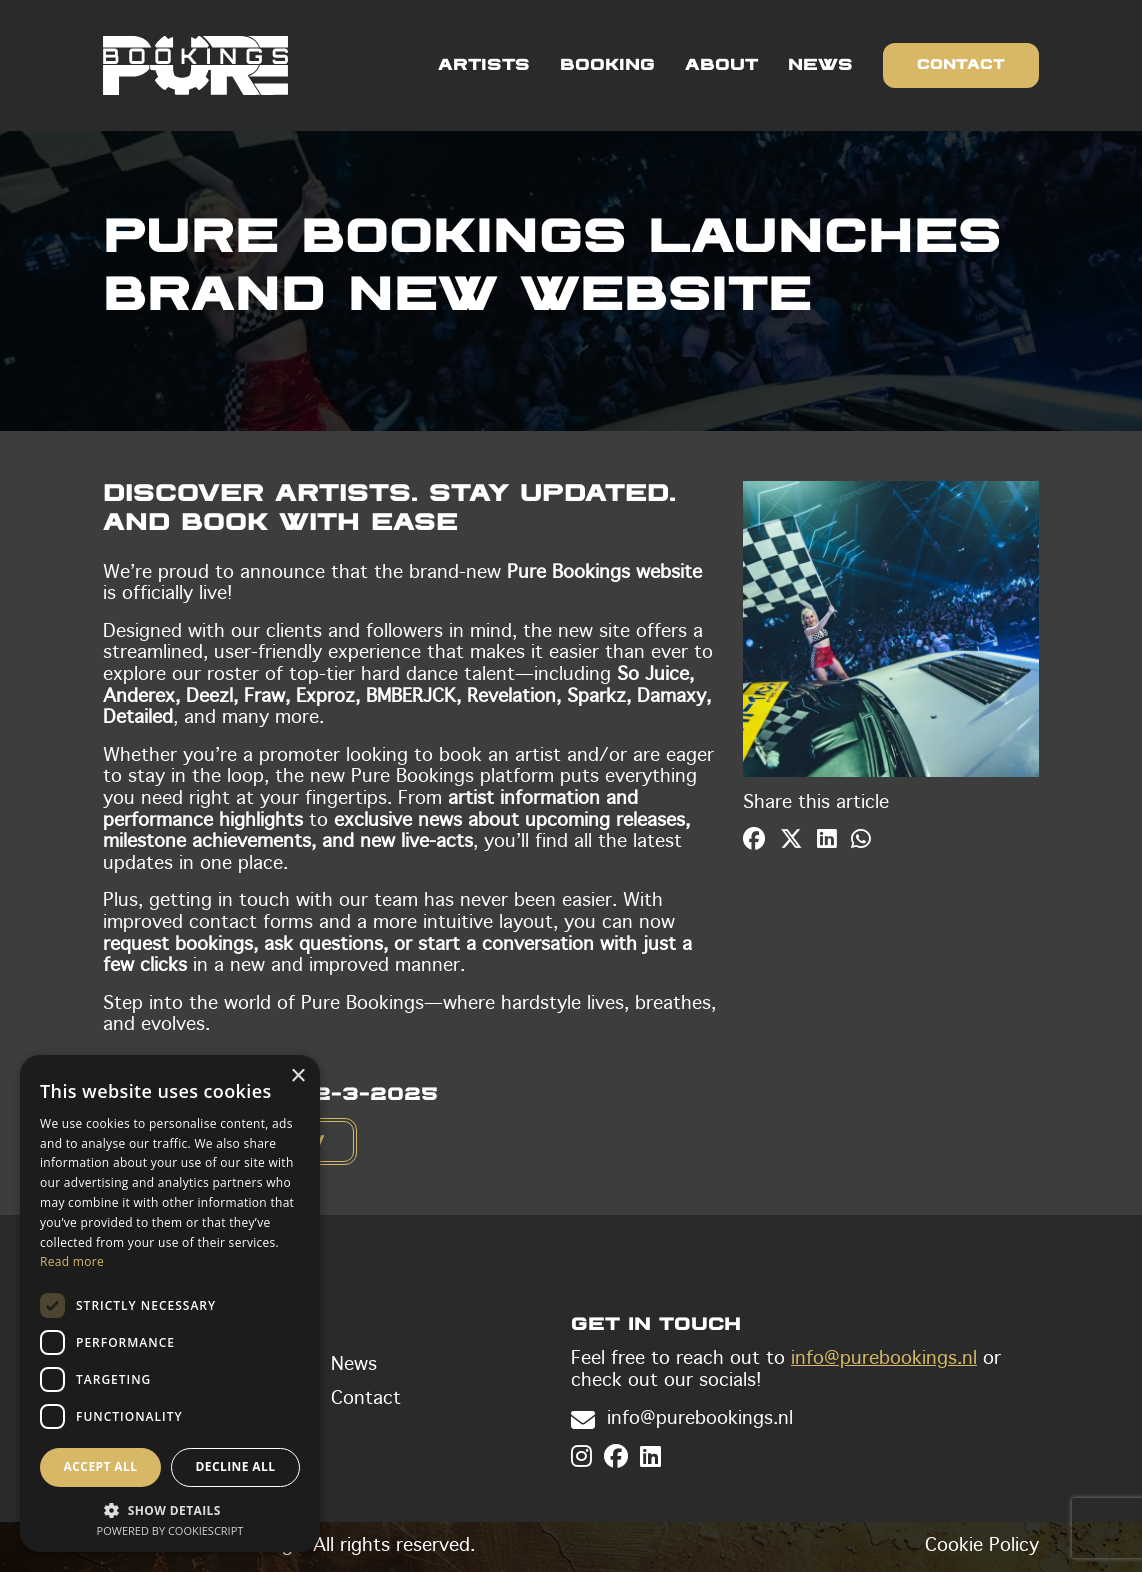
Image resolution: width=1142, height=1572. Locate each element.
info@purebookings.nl (884, 1359)
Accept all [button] (101, 1466)
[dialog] (170, 1303)
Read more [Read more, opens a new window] (72, 1261)
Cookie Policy (982, 1546)
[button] (170, 1509)
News (820, 65)
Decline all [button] (236, 1466)
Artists (484, 65)
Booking (607, 65)
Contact (961, 65)
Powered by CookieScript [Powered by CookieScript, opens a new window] (170, 1530)
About (721, 65)
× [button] (297, 1076)
